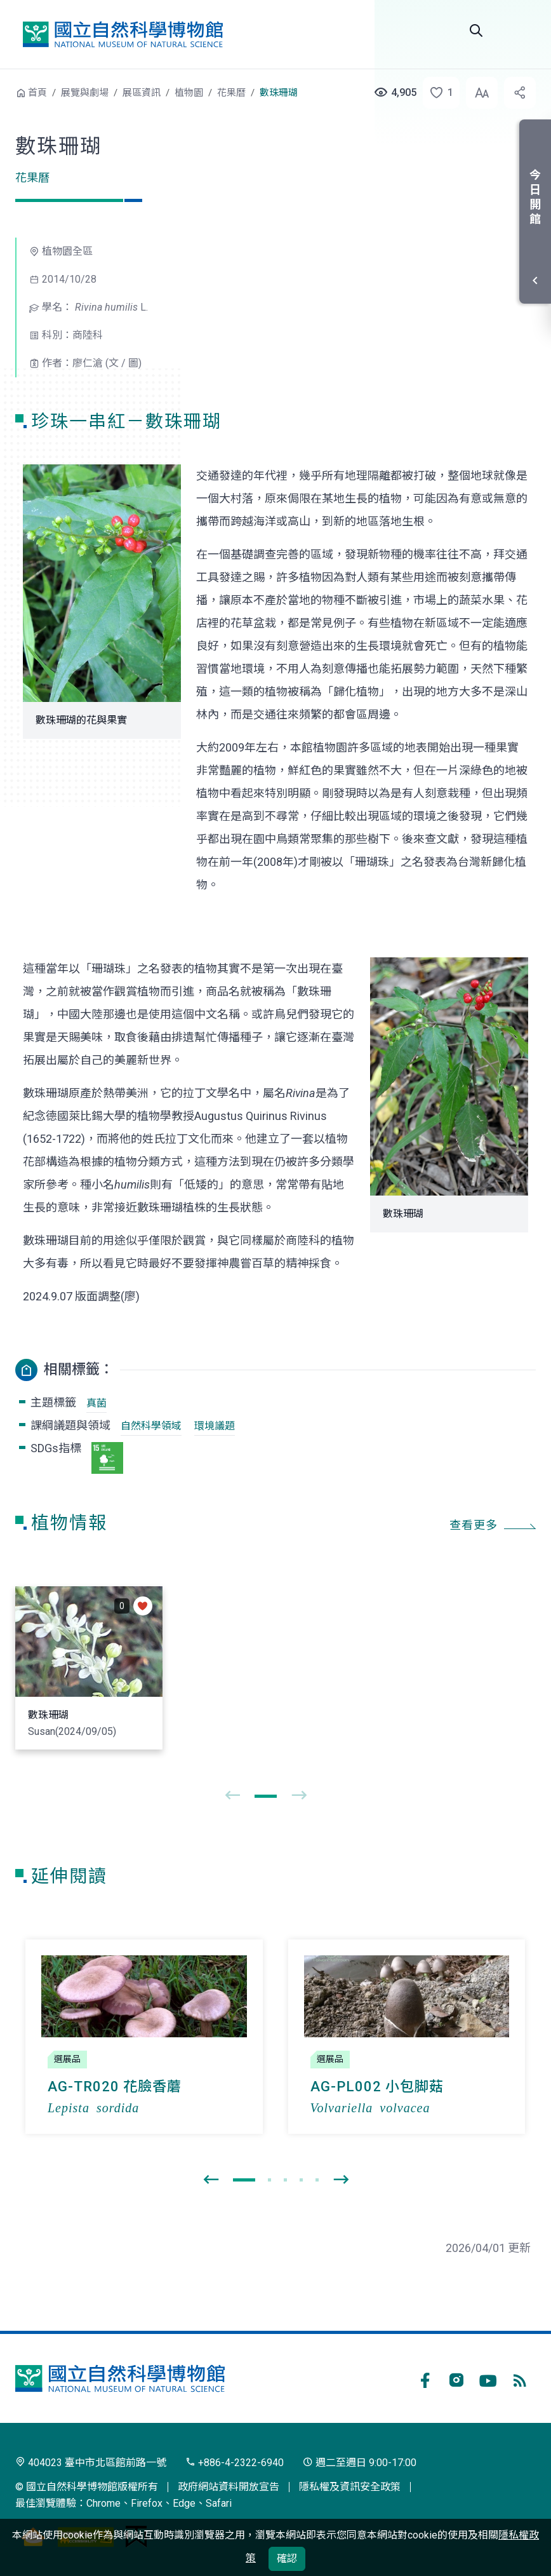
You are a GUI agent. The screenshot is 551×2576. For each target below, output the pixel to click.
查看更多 (473, 1525)
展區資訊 (142, 92)
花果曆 (231, 92)
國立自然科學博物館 (122, 34)
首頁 (37, 92)
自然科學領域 (151, 1426)
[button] (437, 92)
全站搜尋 (476, 30)
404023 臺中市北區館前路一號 (90, 2463)
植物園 (189, 92)
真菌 (96, 1403)
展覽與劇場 (85, 92)
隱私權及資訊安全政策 (350, 2487)
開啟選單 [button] (520, 30)
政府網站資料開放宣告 (228, 2487)
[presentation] (232, 1796)
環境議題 (214, 1426)
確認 (287, 2558)
